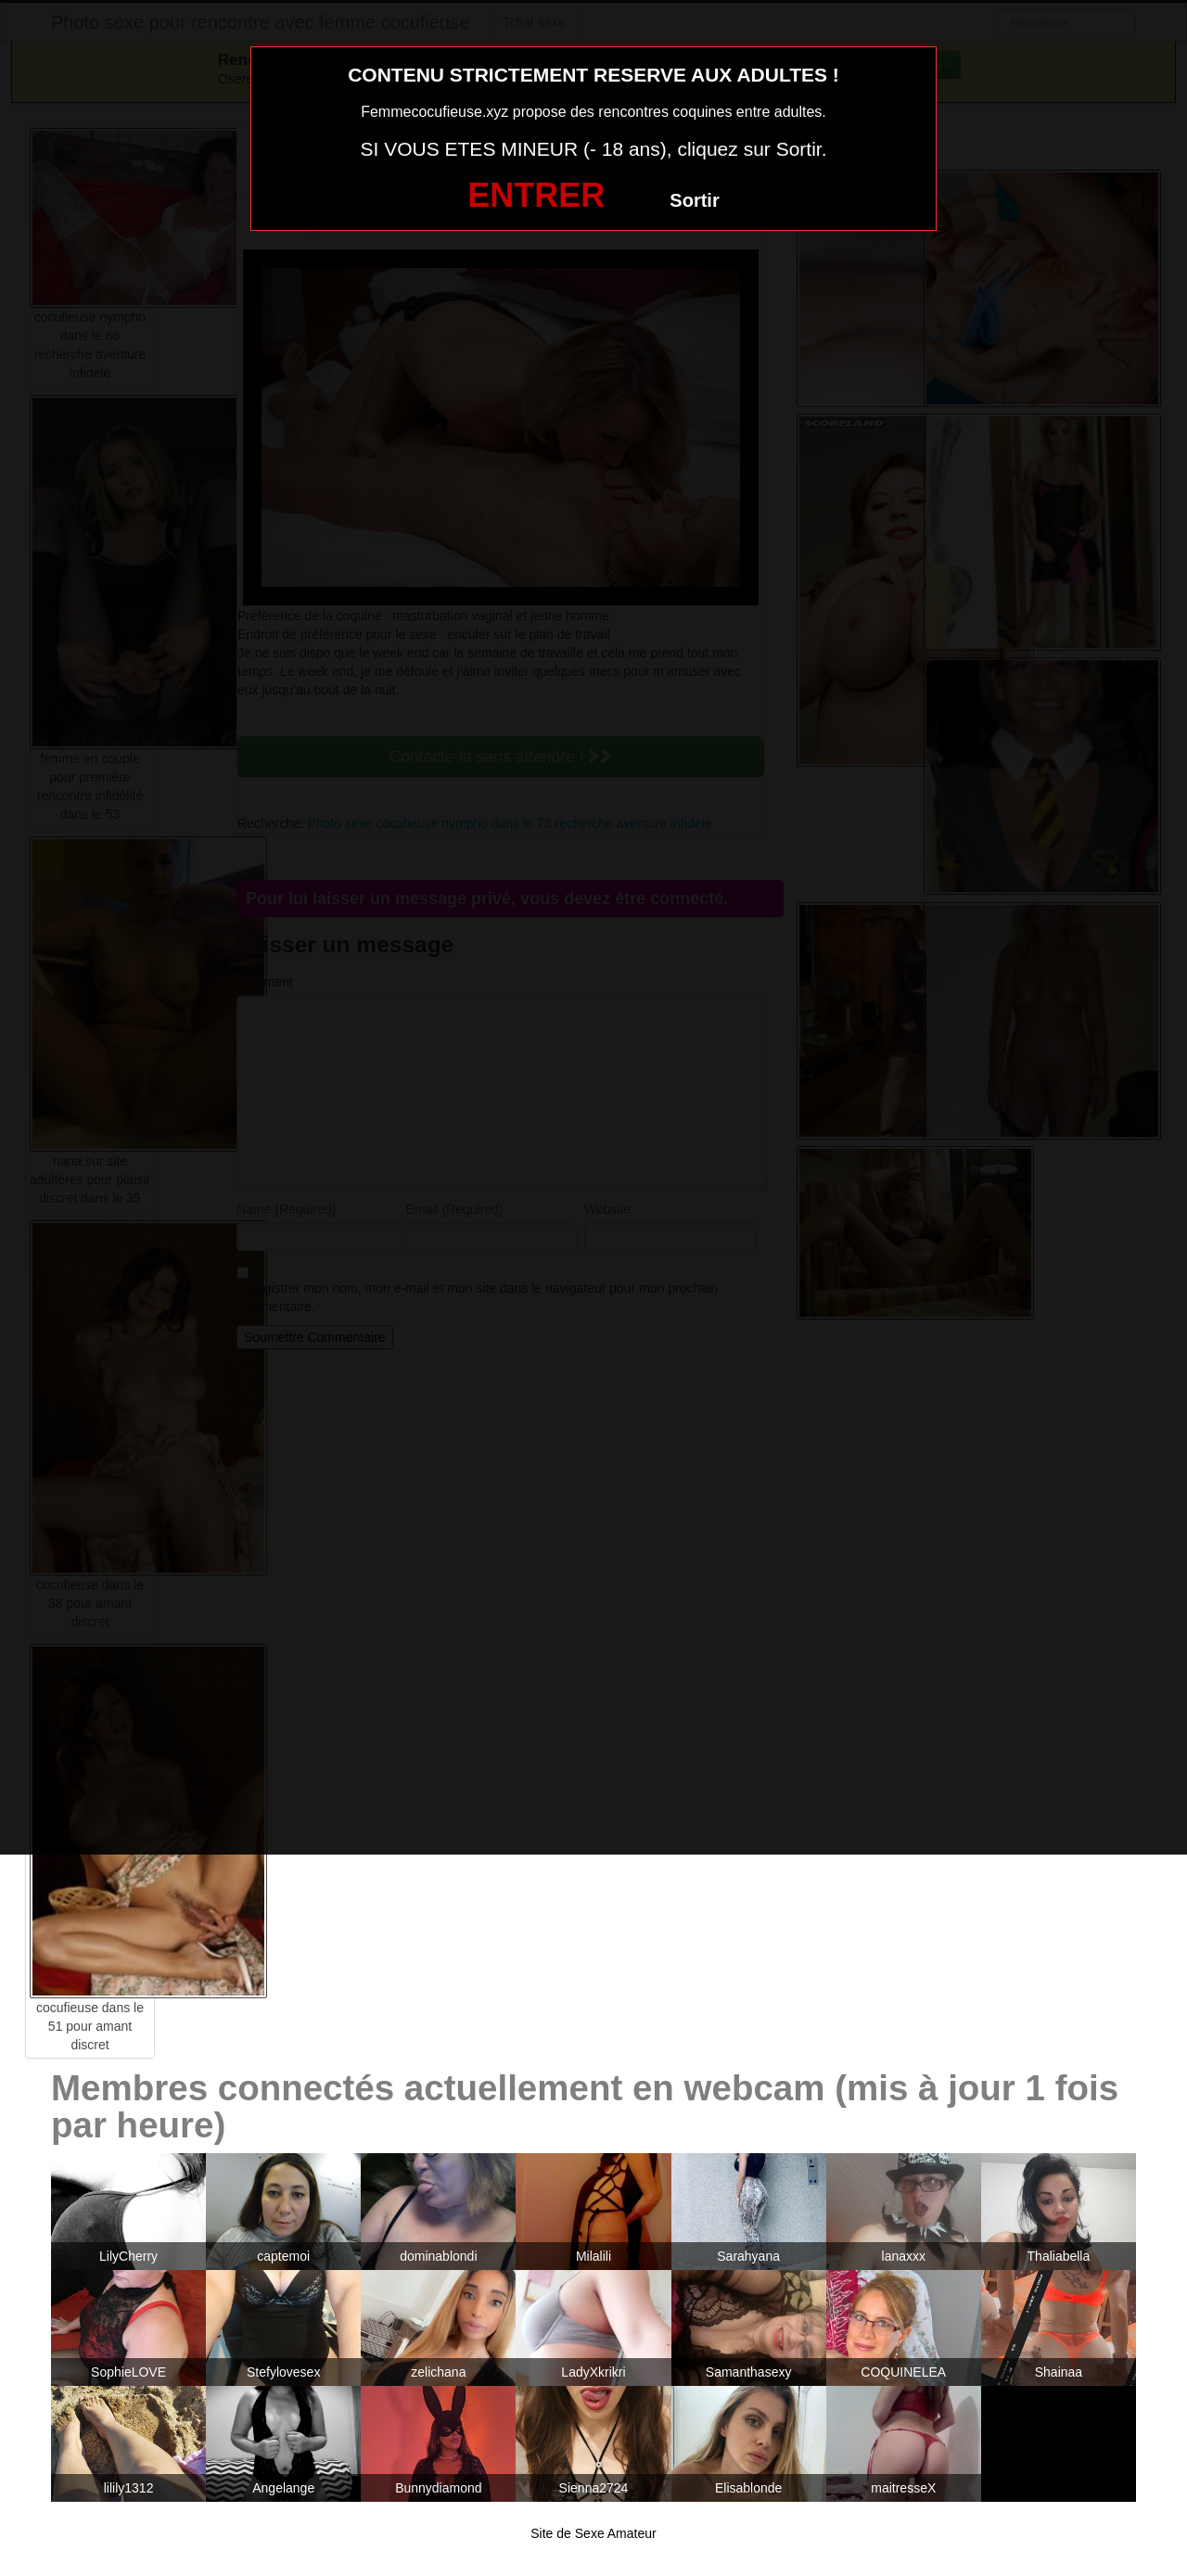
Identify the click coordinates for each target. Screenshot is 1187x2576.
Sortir (694, 200)
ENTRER (536, 195)
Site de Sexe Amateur (593, 2533)
